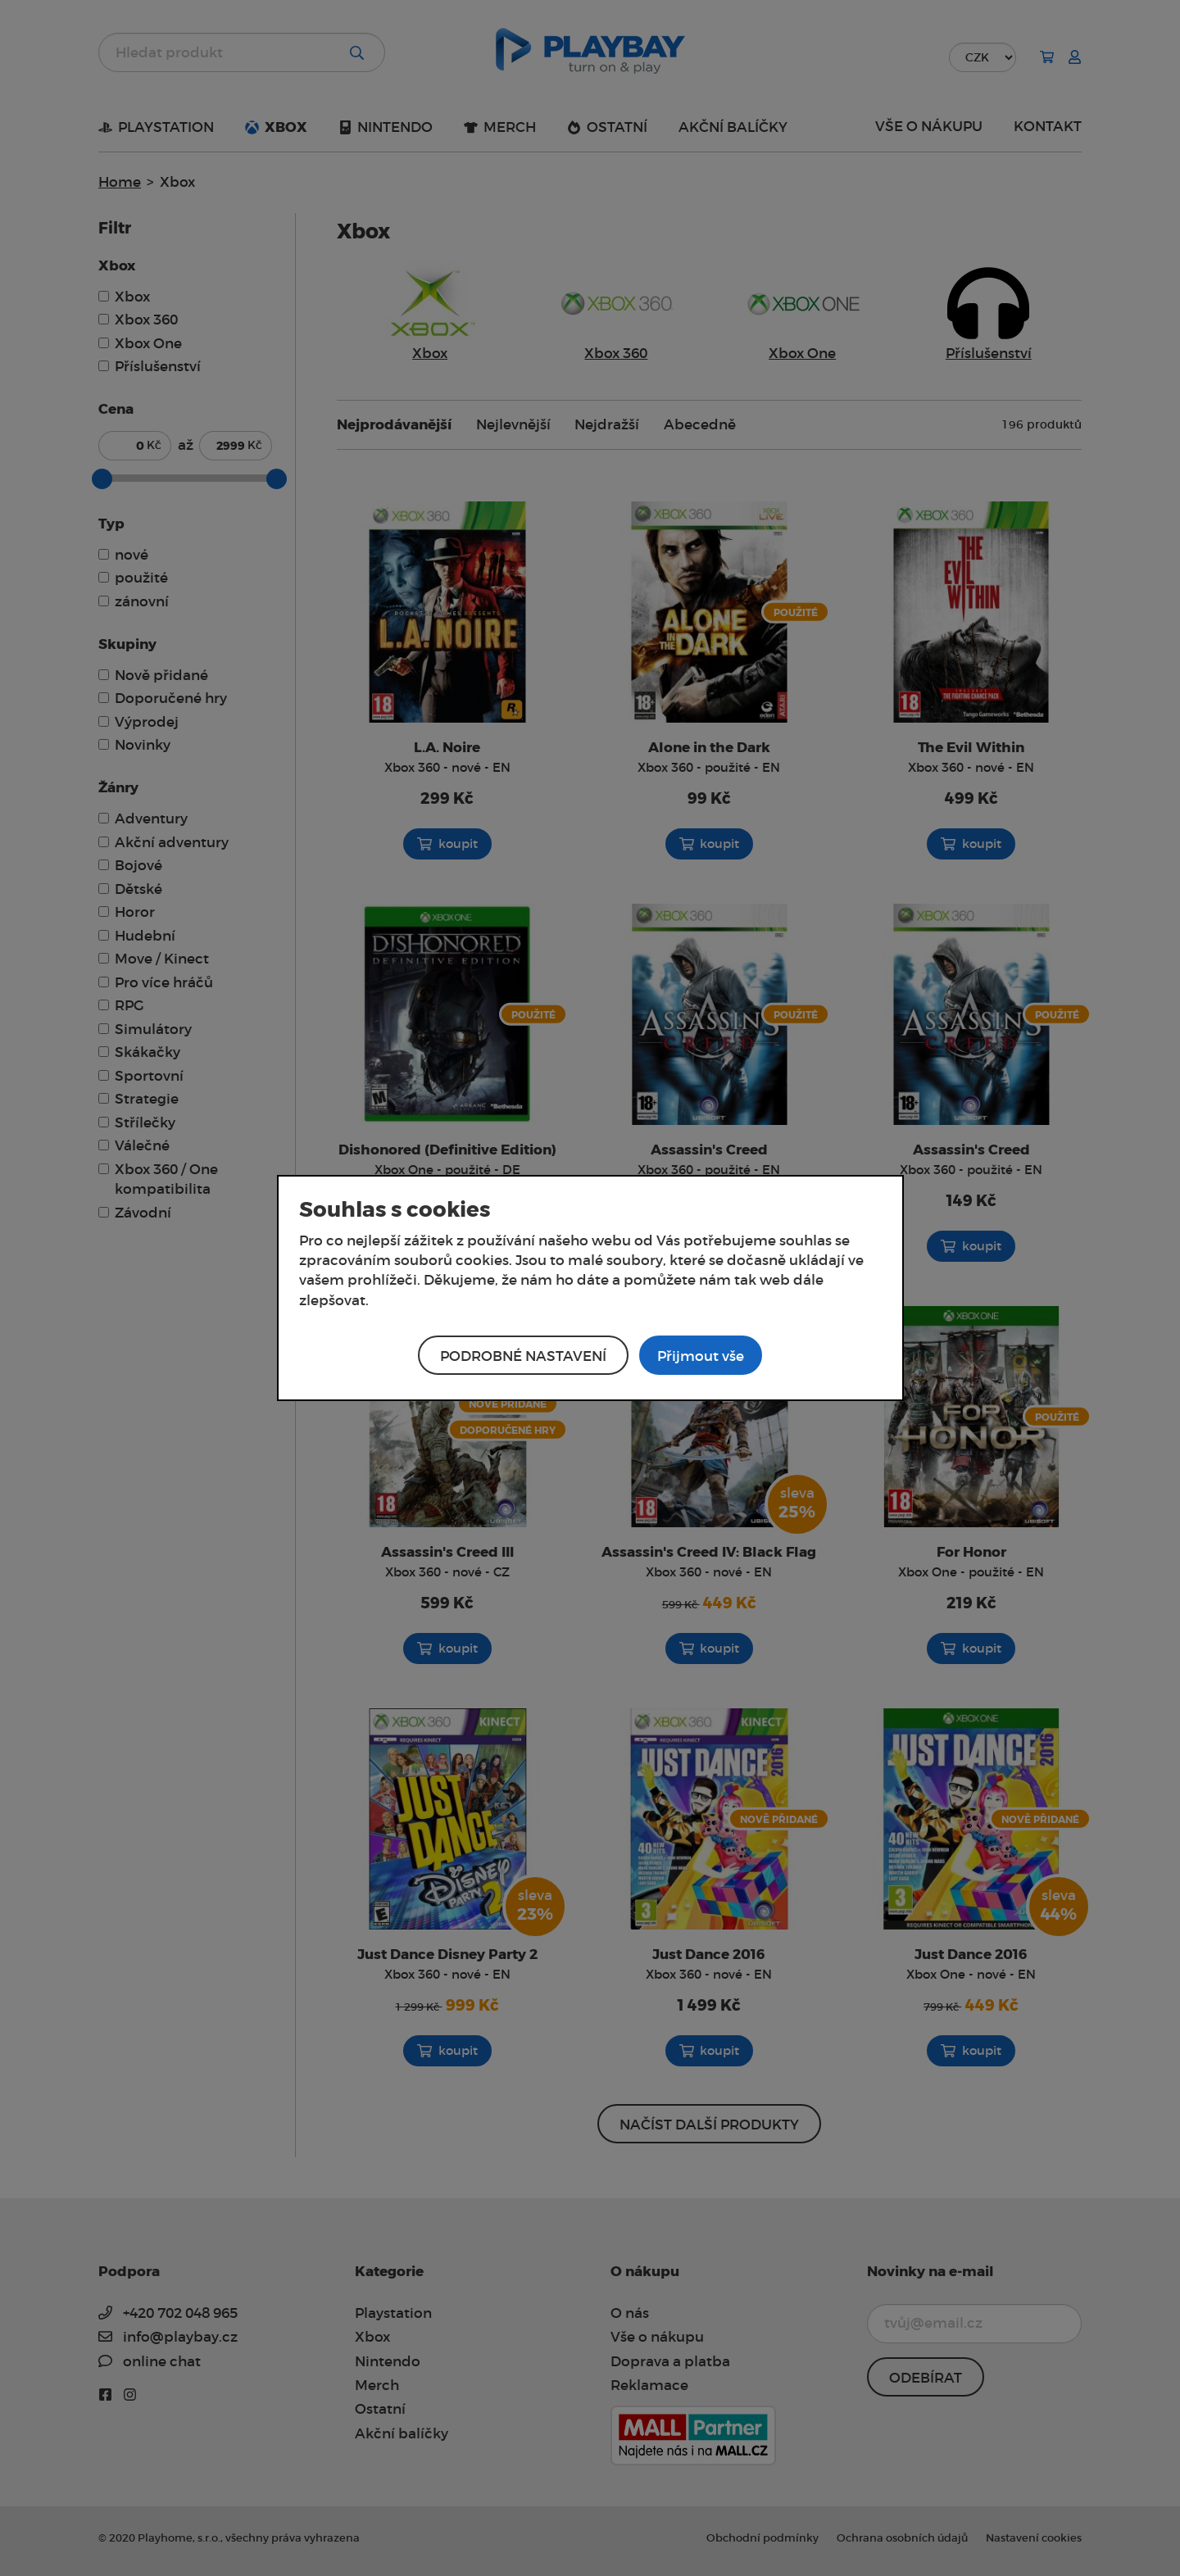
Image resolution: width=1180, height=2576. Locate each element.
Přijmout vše (700, 1356)
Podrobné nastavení (523, 1356)
